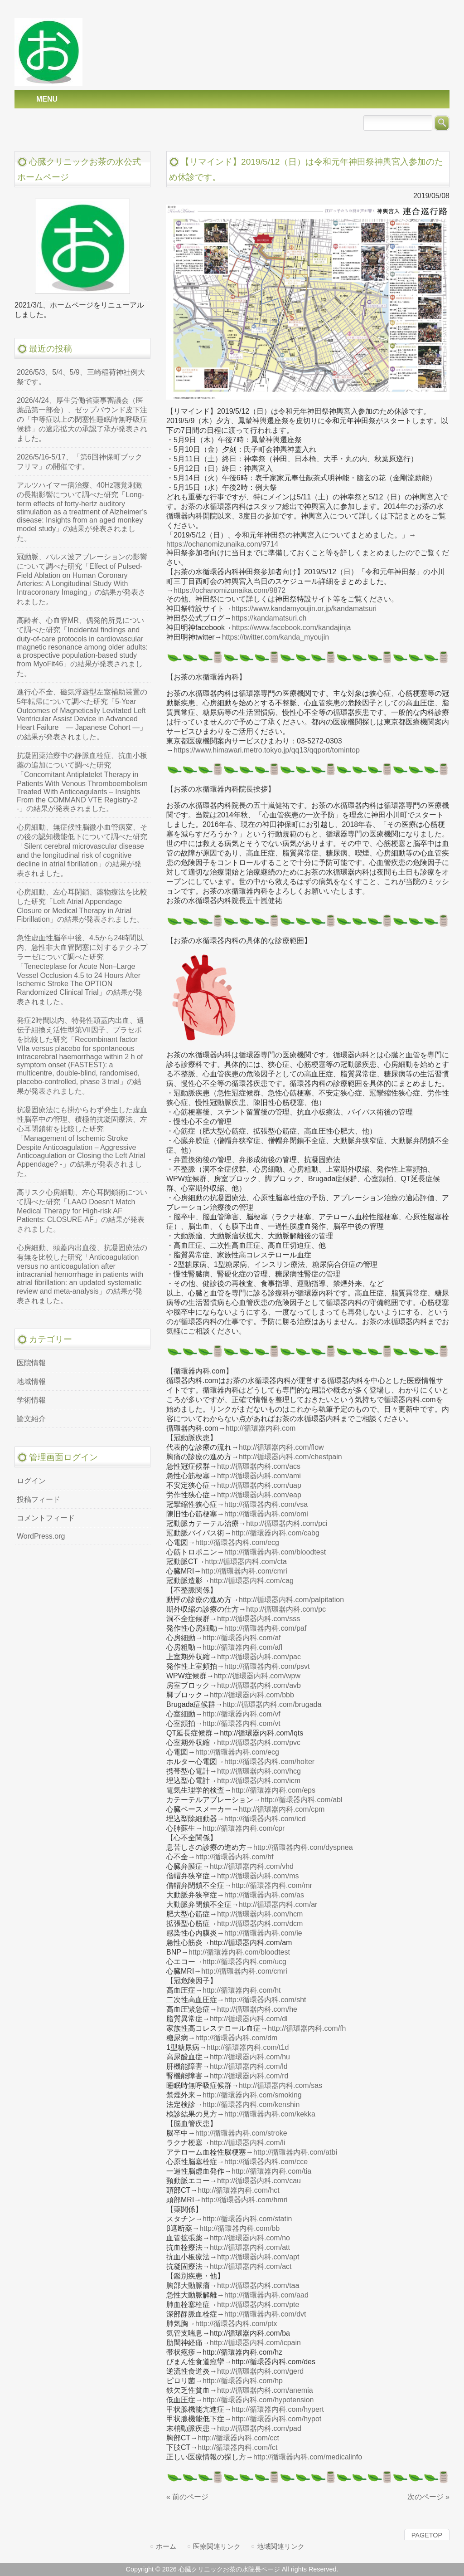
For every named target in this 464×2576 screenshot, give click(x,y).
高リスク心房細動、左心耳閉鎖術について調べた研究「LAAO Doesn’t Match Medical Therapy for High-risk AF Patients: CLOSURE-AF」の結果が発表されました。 (82, 1210)
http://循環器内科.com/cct (238, 2438)
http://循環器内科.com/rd (249, 2076)
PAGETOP (426, 2535)
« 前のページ (187, 2497)
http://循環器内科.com (261, 1428)
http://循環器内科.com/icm (258, 1780)
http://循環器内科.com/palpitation (291, 1599)
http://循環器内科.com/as (264, 1895)
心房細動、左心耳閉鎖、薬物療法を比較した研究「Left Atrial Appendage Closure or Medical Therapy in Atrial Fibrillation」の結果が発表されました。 (82, 905)
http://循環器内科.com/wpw (257, 1676)
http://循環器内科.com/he (257, 2009)
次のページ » (428, 2497)
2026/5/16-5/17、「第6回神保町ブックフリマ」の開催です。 (79, 461)
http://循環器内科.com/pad (259, 2428)
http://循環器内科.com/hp (243, 2381)
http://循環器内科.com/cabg (275, 1533)
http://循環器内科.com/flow (281, 1447)
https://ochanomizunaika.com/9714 (222, 544)
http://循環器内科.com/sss (258, 1619)
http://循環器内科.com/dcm (260, 1923)
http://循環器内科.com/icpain (255, 2342)
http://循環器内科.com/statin (247, 2219)
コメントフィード (46, 1518)
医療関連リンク (217, 2546)
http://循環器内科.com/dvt (265, 2314)
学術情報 (31, 1400)
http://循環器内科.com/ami (259, 1476)
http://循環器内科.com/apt (258, 2257)
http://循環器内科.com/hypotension (258, 2400)
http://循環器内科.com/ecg (237, 1542)
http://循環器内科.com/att (250, 2247)
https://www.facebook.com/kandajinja (291, 627)
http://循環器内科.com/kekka (269, 2114)
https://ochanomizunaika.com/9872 (229, 590)
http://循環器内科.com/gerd (260, 2371)
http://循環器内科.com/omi (266, 1514)
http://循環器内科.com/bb (239, 2228)
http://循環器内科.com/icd (265, 1819)
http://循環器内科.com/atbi (295, 2152)
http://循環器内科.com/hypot (276, 2419)
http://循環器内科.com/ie (263, 1933)
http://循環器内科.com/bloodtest (275, 1552)
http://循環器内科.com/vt (241, 1723)
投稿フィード (38, 1499)
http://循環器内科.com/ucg (244, 1961)
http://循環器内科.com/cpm (281, 1809)
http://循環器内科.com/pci (287, 1523)
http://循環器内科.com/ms (258, 1876)
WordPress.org (41, 1536)
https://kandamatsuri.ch (269, 618)
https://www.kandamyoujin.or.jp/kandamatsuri (304, 608)
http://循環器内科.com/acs (258, 1466)
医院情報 (31, 1363)
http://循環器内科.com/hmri (244, 2200)
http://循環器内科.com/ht (241, 1990)
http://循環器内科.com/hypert (278, 2409)
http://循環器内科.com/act (250, 2266)
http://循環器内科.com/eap (259, 1495)
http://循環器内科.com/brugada (272, 1704)
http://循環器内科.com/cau (259, 2181)
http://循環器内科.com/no (250, 2238)
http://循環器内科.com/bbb (252, 1695)
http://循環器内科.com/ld (249, 2066)
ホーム (166, 2546)
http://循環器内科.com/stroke (241, 2133)
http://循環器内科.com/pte (258, 2304)
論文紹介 (31, 1418)
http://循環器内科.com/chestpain (290, 1457)
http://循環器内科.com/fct (237, 2447)
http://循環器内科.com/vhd (252, 1866)
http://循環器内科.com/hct (238, 2190)
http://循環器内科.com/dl (249, 2019)
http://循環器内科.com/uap (259, 1485)
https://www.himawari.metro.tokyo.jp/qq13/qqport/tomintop (267, 750)
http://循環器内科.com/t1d (248, 2047)
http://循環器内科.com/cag (252, 1580)
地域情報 (31, 1381)
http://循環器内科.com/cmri (244, 1571)
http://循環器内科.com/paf (265, 1628)
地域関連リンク (280, 2546)
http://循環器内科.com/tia (271, 2171)
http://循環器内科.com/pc (286, 1609)
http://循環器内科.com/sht (265, 2000)
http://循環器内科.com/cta (245, 1561)
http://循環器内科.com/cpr (244, 1828)
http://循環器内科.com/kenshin (251, 2104)
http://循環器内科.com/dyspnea (303, 1847)
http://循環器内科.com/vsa (266, 1504)
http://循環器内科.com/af (241, 1638)
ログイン (31, 1481)
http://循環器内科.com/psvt (266, 1666)
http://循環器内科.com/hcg (259, 1771)
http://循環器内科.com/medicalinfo (307, 2457)
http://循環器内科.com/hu (250, 2057)
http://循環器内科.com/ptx (236, 2323)
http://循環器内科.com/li (247, 2142)
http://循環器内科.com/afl (242, 1647)
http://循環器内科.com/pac (259, 1657)
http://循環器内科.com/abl (302, 1800)
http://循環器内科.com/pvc (258, 1742)
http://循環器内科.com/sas (280, 2085)
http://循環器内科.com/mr (272, 1885)
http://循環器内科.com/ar (278, 1904)
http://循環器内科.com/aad (266, 2295)
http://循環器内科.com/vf (241, 1714)
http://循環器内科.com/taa (258, 2285)
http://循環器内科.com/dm (236, 2038)
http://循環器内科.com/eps (273, 1790)
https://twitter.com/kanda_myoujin (275, 637)
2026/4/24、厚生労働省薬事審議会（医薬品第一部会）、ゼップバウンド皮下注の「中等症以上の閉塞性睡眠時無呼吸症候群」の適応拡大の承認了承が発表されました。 (82, 419)
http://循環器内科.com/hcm (260, 1914)
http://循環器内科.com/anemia (265, 2390)
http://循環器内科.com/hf (234, 1857)
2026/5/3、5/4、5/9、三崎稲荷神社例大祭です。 (81, 377)
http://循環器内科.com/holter (269, 1761)
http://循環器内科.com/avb (259, 1685)
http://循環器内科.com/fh (307, 2028)
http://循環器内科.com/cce (266, 2161)
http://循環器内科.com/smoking (252, 2095)
